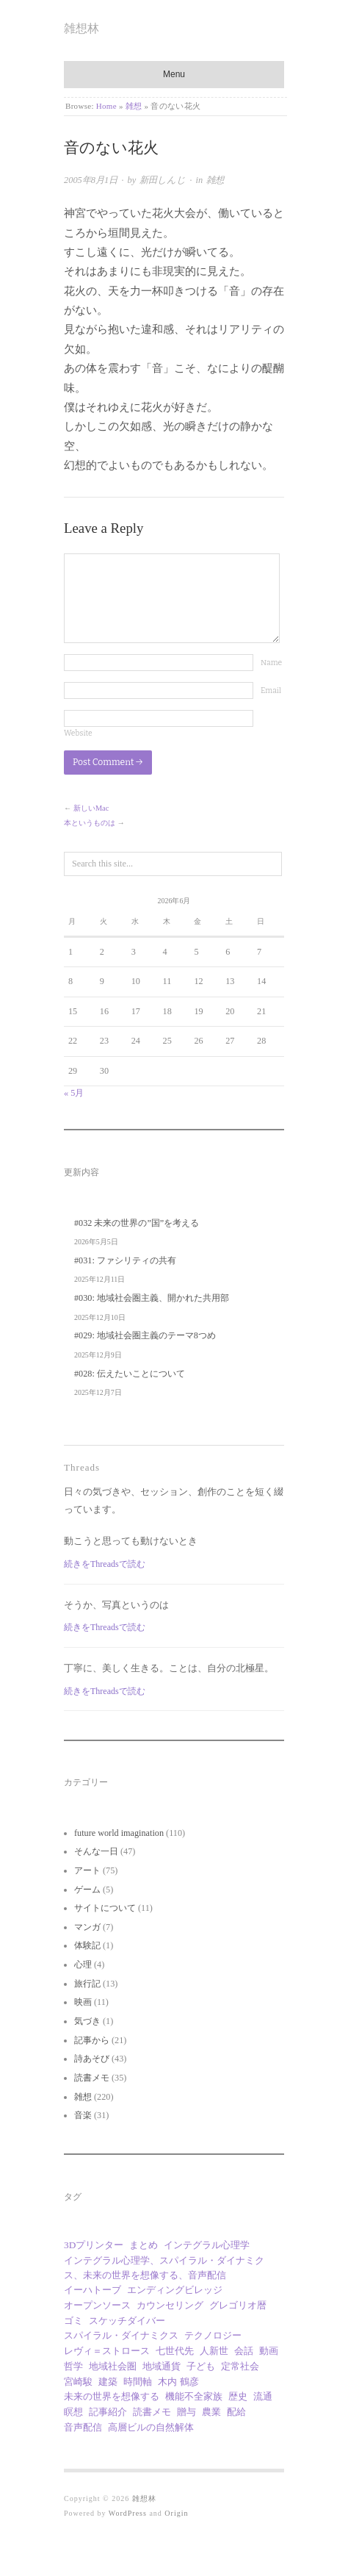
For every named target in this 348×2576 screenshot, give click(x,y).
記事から (91, 2040)
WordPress (128, 2513)
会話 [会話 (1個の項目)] (243, 2350)
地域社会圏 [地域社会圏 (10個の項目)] (113, 2366)
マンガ (87, 1927)
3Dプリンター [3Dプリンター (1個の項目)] (93, 2244)
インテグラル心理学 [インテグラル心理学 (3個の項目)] (207, 2244)
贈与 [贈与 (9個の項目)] (186, 2411)
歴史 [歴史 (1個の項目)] (237, 2396)
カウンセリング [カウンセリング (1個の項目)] (170, 2305)
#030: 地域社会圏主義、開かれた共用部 (151, 1298)
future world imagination (119, 1833)
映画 (83, 2002)
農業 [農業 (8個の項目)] (211, 2411)
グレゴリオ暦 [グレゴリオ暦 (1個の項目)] (238, 2305)
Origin (176, 2513)
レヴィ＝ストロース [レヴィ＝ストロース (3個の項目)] (107, 2350)
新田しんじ (162, 180)
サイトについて (105, 1908)
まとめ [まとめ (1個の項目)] (143, 2244)
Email (271, 690)
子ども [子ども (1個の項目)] (200, 2366)
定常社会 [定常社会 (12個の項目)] (240, 2366)
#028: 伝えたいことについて (129, 1373)
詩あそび (91, 2058)
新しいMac (91, 808)
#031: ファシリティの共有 (125, 1260)
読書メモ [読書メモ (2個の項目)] (152, 2411)
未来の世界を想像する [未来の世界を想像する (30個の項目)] (111, 2396)
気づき (87, 2021)
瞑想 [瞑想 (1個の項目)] (73, 2411)
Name (271, 662)
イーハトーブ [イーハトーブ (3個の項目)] (92, 2289)
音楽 (83, 2115)
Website (78, 733)
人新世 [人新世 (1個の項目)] (214, 2350)
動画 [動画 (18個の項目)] (268, 2350)
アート (87, 1870)
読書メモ (91, 2078)
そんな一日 (96, 1851)
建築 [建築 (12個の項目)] (107, 2381)
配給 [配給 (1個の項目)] (236, 2411)
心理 (83, 1964)
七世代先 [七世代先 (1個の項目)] (175, 2350)
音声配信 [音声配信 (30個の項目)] (83, 2427)
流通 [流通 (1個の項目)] (262, 2396)
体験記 (87, 1945)
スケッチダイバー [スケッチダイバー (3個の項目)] (127, 2320)
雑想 (134, 105)
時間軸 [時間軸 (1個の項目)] (137, 2381)
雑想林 (81, 28)
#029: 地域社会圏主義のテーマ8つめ (145, 1335)
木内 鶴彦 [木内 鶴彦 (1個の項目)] (178, 2381)
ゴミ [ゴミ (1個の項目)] (73, 2320)
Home (106, 105)
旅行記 (87, 1983)
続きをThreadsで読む (104, 1564)
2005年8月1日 (90, 180)
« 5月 (74, 1093)
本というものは (89, 823)
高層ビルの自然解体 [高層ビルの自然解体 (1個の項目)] (151, 2427)
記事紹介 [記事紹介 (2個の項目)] (108, 2411)
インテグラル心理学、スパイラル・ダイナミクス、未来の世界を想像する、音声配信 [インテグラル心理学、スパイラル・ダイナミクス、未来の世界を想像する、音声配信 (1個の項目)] (164, 2268)
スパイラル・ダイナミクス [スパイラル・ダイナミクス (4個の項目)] (121, 2335)
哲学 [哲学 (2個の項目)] (73, 2366)
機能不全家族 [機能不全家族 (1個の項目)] (193, 2396)
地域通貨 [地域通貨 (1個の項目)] (161, 2366)
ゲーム (87, 1889)
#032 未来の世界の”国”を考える (136, 1223)
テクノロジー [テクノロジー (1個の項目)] (213, 2335)
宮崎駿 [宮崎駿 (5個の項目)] (78, 2381)
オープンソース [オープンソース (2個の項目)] (97, 2305)
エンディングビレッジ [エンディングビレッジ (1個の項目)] (174, 2289)
